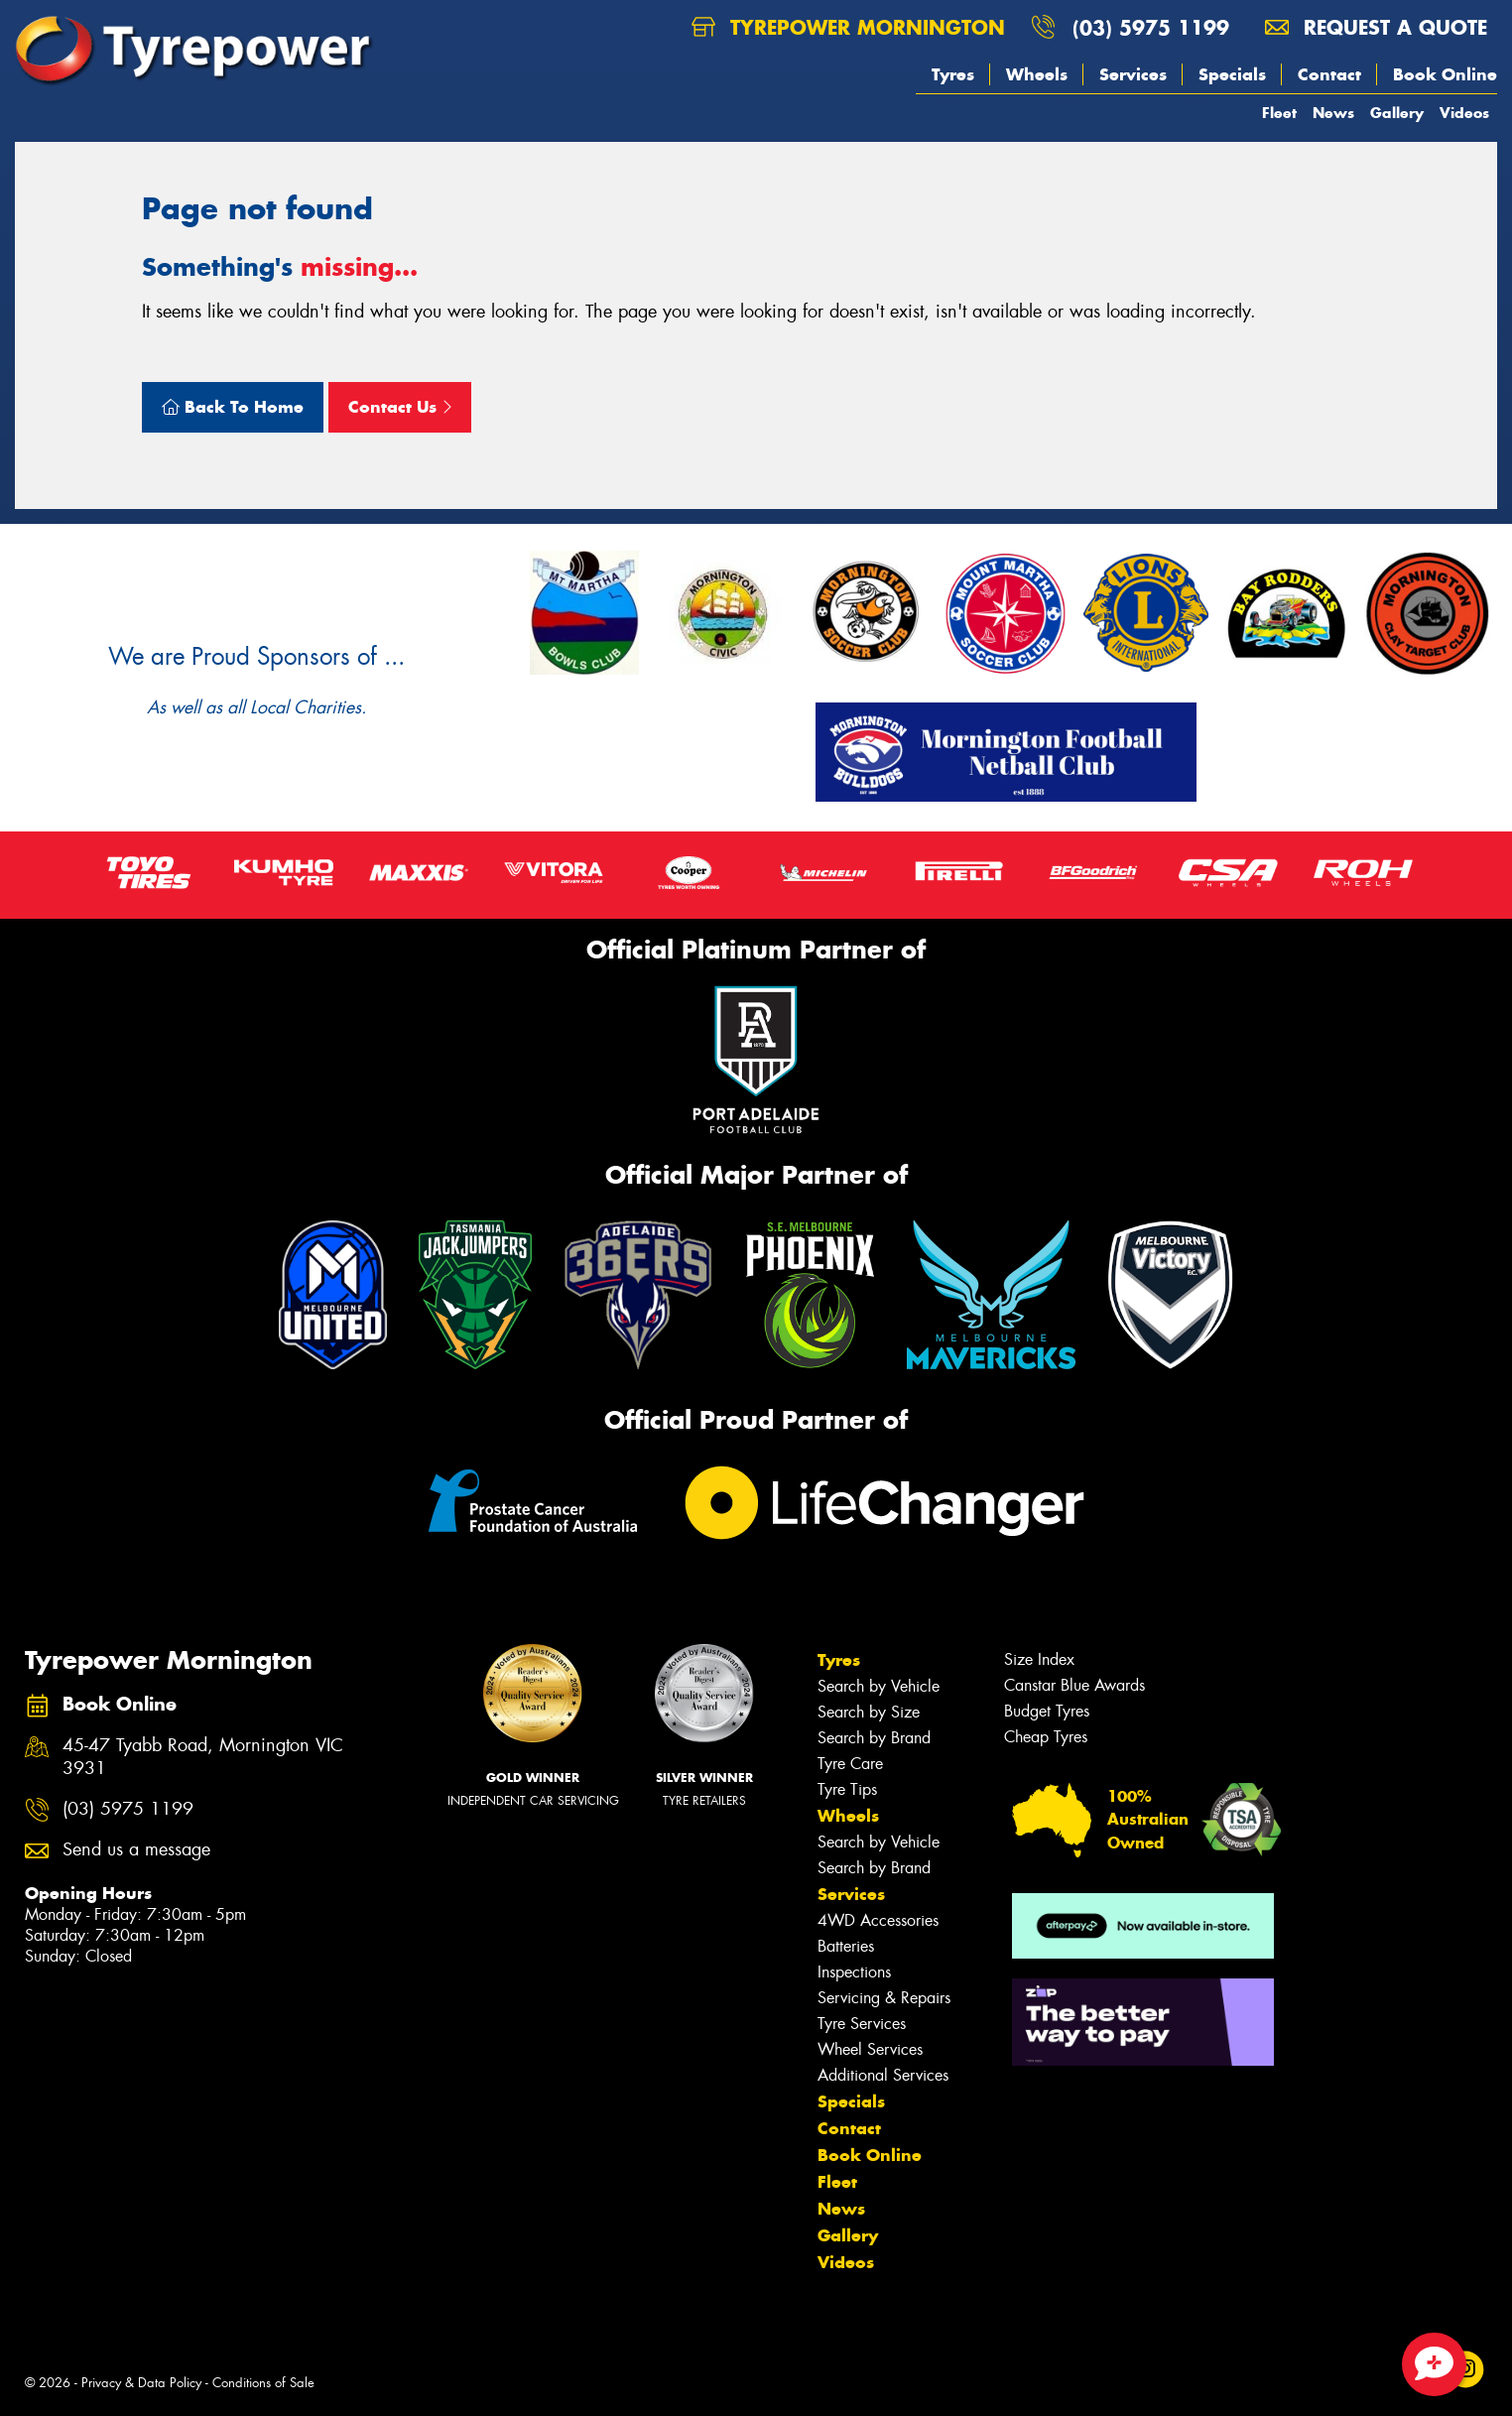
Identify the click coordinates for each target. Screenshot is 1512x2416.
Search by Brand (874, 1737)
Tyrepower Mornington (848, 27)
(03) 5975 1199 (1150, 27)
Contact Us (399, 407)
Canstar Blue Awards (1074, 1685)
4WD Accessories (878, 1920)
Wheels (1037, 74)
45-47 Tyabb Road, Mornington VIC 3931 (203, 1757)
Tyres (953, 74)
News (1333, 112)
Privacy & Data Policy (141, 2382)
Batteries (846, 1946)
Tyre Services (862, 2023)
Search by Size (869, 1712)
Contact (1329, 74)
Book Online (1445, 74)
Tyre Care (850, 1763)
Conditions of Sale (263, 2382)
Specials (1232, 74)
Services (1133, 74)
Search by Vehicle (879, 1686)
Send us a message (136, 1850)
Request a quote (1376, 27)
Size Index (1039, 1659)
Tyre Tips (847, 1789)
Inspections (854, 1972)
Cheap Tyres (1045, 1736)
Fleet (1279, 112)
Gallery (1397, 112)
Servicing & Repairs (884, 1997)
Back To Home (233, 407)
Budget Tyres (1046, 1711)
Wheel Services (870, 2049)
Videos (1464, 112)
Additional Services (883, 2075)
